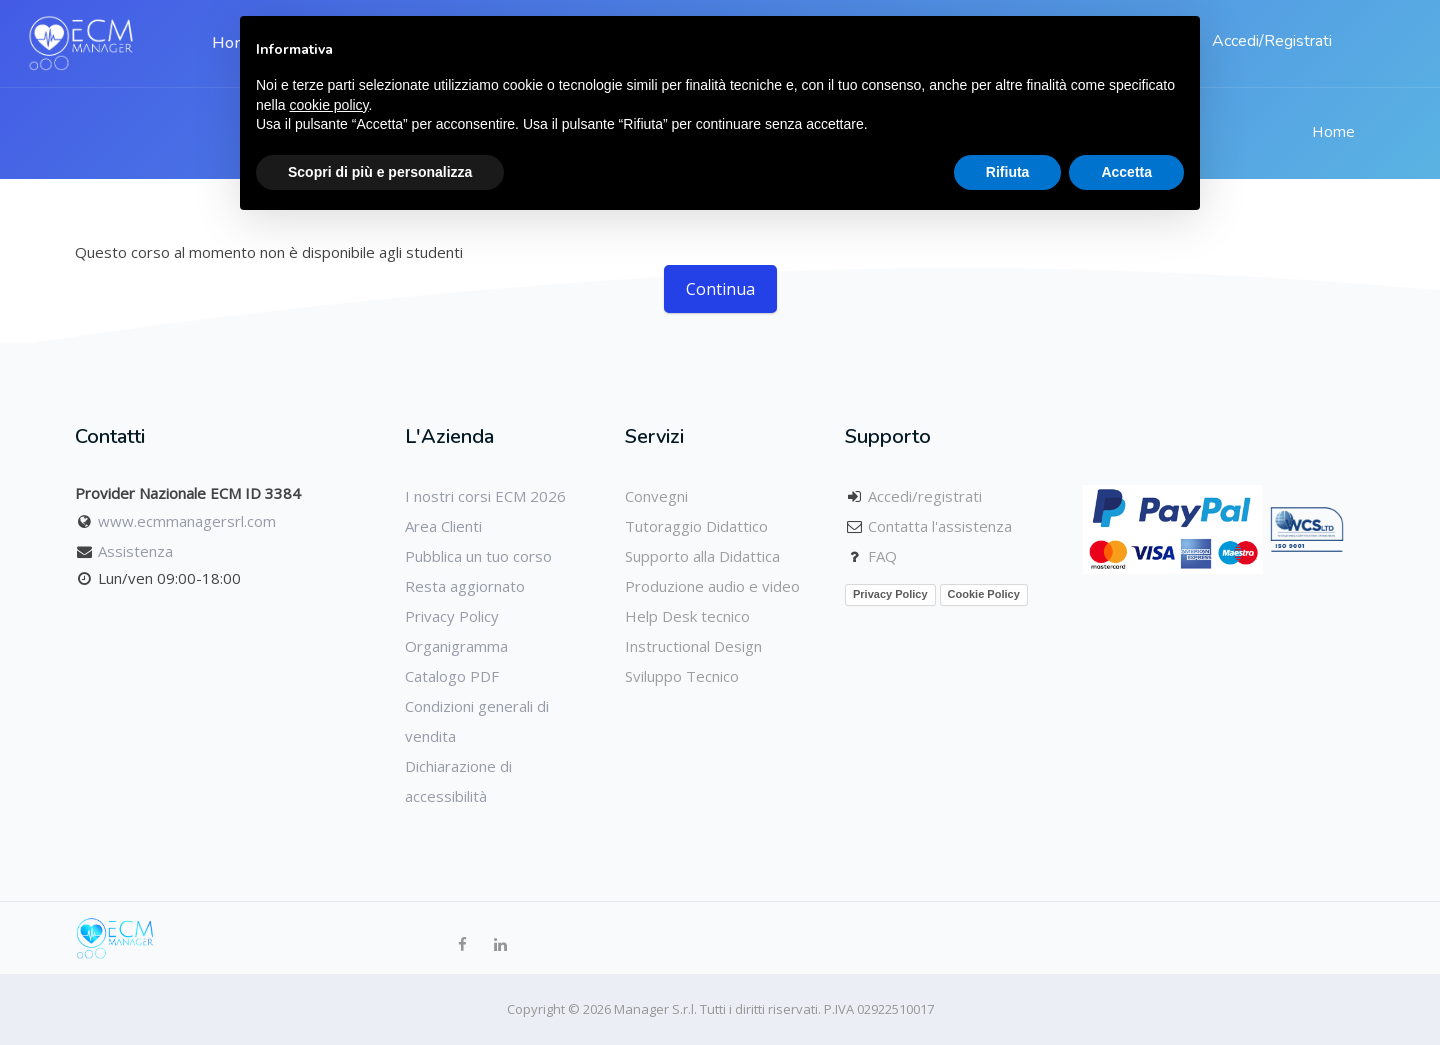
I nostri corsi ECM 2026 (485, 496)
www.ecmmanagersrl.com (187, 521)
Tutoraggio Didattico (696, 526)
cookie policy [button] (328, 105)
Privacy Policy (452, 616)
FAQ (882, 556)
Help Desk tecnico (687, 616)
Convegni (656, 496)
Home (1333, 131)
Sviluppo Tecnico (682, 676)
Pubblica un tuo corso (478, 556)
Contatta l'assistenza (940, 526)
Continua (720, 289)
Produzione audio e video (712, 586)
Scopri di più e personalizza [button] (380, 172)
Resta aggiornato (465, 586)
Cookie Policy (984, 594)
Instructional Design (693, 646)
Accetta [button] (1126, 172)
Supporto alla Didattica (702, 556)
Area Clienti (443, 526)
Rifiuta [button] (1008, 172)
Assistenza (135, 551)
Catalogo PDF (452, 676)
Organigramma (456, 646)
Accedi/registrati (925, 496)
